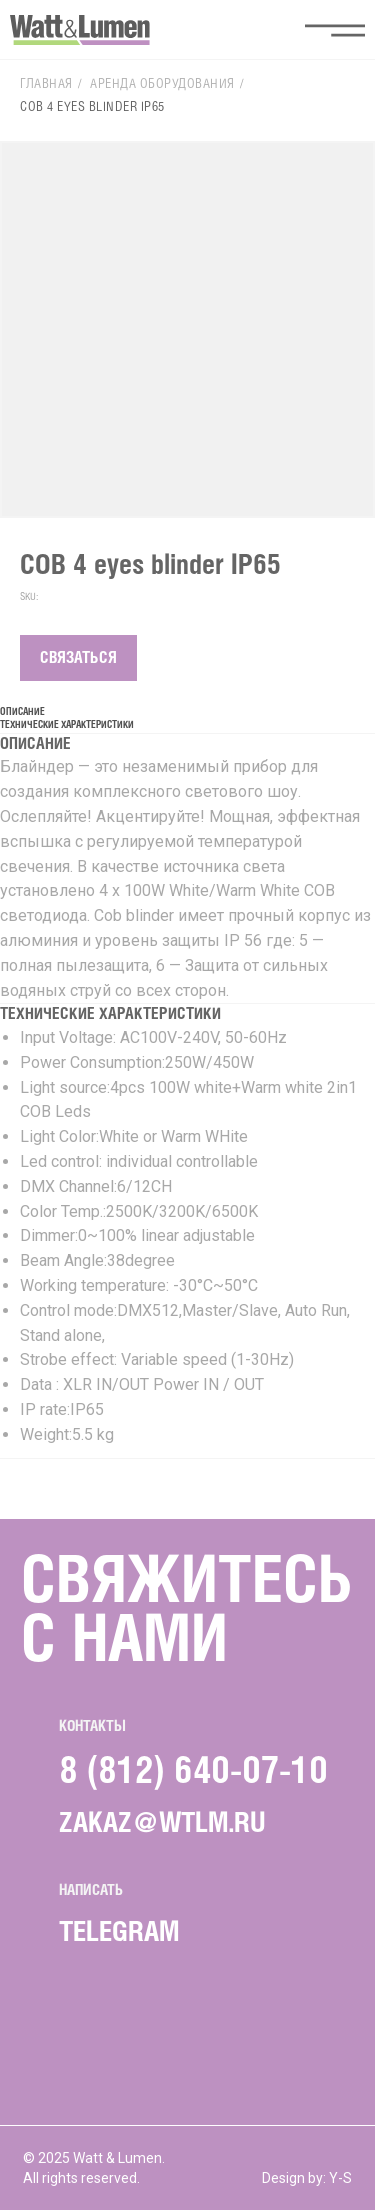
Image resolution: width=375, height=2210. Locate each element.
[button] (335, 30)
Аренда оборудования (162, 84)
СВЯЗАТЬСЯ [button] (78, 658)
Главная (46, 84)
